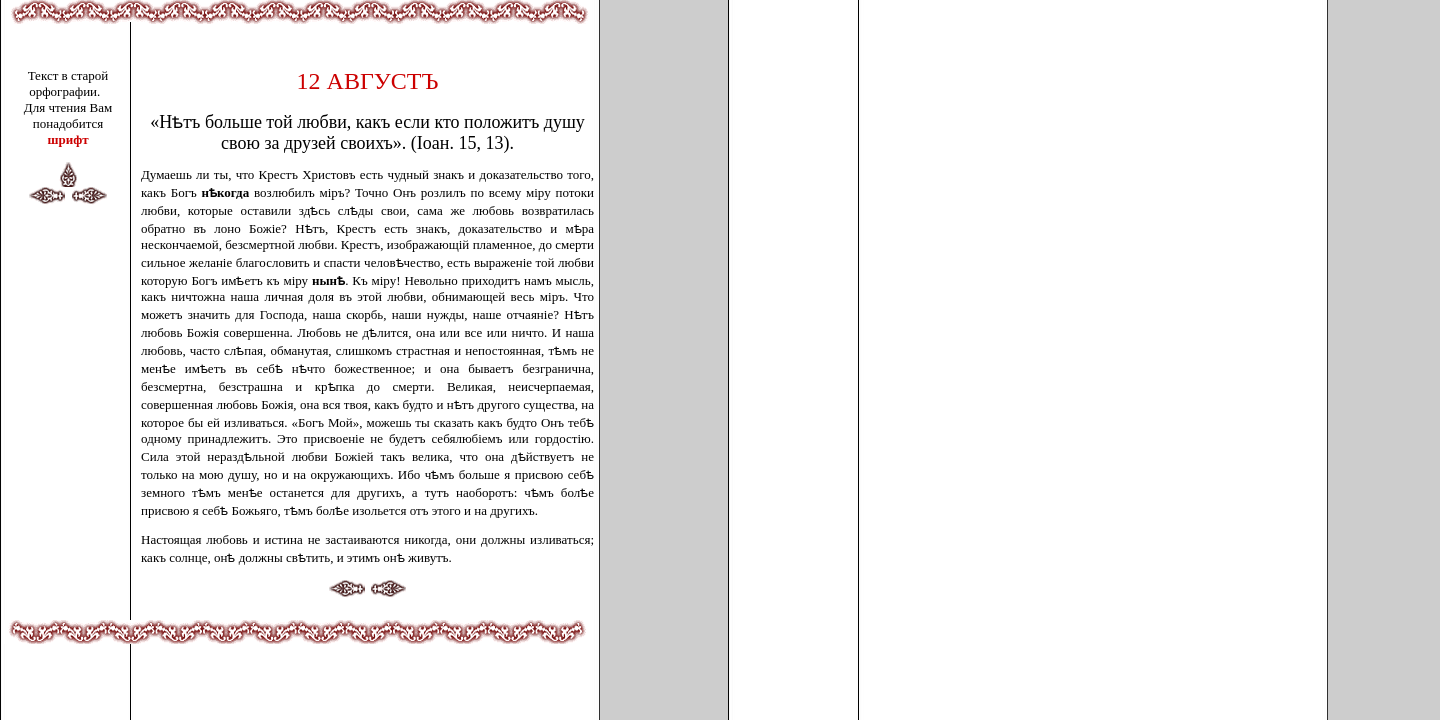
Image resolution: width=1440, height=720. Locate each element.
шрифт (67, 139)
